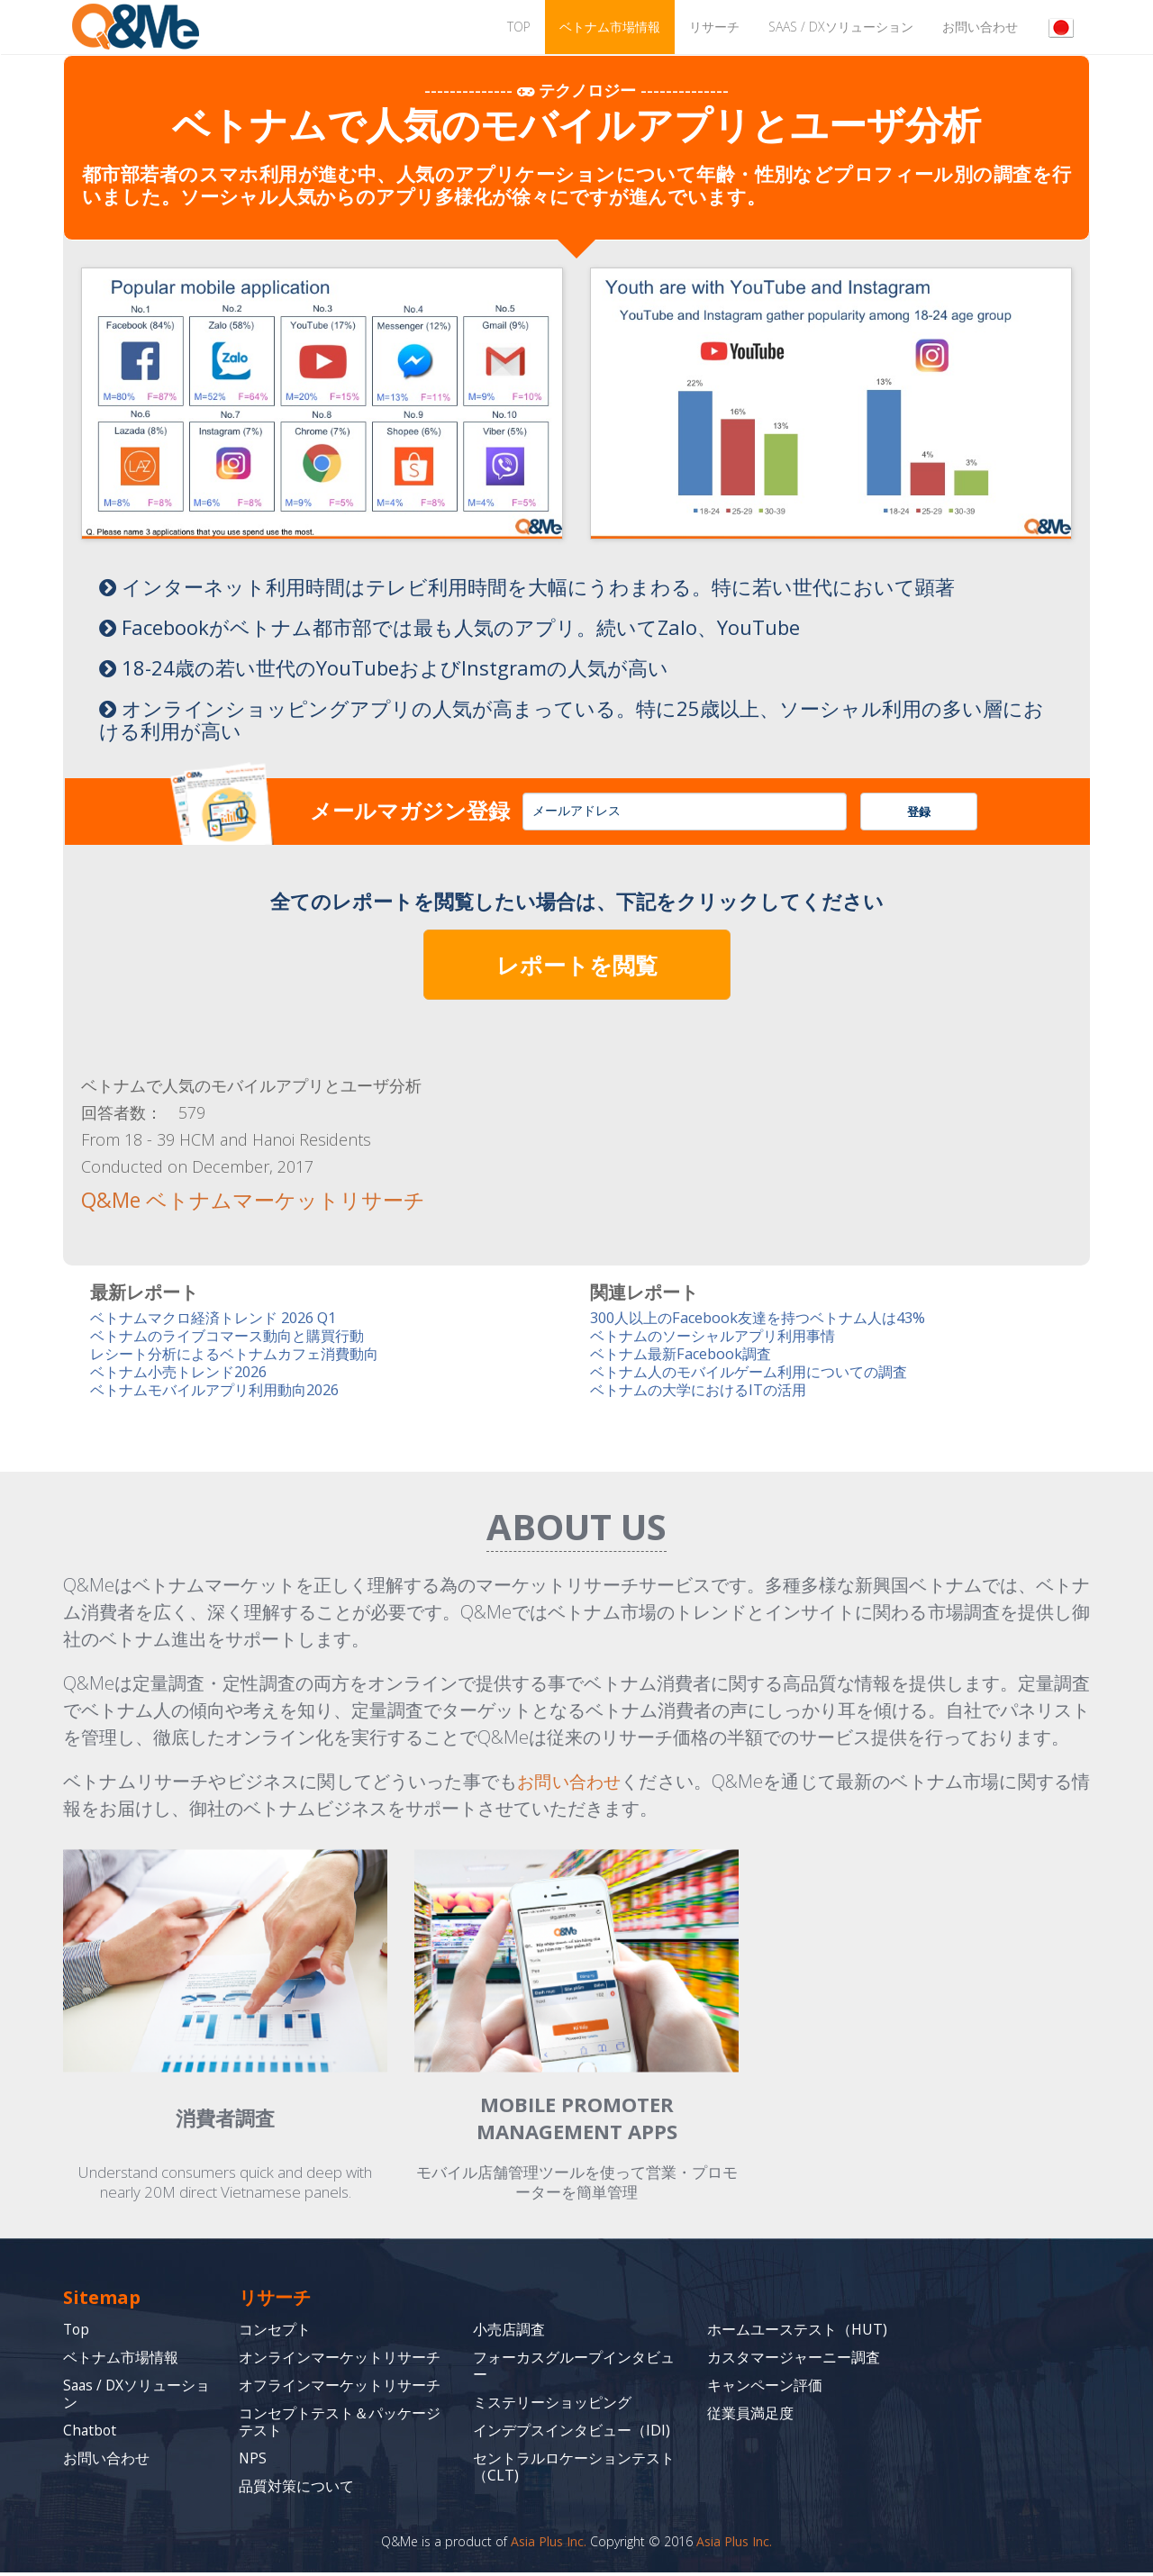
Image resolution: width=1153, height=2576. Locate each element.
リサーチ (714, 26)
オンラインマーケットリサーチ (339, 2361)
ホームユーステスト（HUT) (797, 2333)
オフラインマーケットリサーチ (339, 2389)
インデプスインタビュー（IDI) (571, 2434)
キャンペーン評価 (764, 2389)
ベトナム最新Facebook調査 (685, 1355)
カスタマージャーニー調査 (793, 2361)
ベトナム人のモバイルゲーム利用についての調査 (758, 1374)
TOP (519, 26)
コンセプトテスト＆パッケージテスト (339, 2425)
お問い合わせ (980, 26)
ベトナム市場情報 (609, 26)
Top (77, 2333)
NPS (253, 2462)
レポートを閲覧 (577, 964)
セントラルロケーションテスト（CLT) (574, 2470)
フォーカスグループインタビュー (574, 2369)
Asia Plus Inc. (548, 2544)
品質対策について (296, 2489)
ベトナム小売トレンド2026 (184, 1374)
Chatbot (90, 2434)
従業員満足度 (750, 2416)
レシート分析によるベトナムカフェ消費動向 (243, 1355)
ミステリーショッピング (552, 2406)
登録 (919, 811)
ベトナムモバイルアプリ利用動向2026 (223, 1393)
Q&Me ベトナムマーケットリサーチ (239, 1199)
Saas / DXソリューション (840, 26)
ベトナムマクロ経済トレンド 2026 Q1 (221, 1317)
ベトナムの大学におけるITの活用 (704, 1393)
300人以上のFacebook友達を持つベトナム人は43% (768, 1317)
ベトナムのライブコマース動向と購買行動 (235, 1336)
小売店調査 (509, 2333)
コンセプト (275, 2333)
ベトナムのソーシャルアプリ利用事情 (720, 1336)
